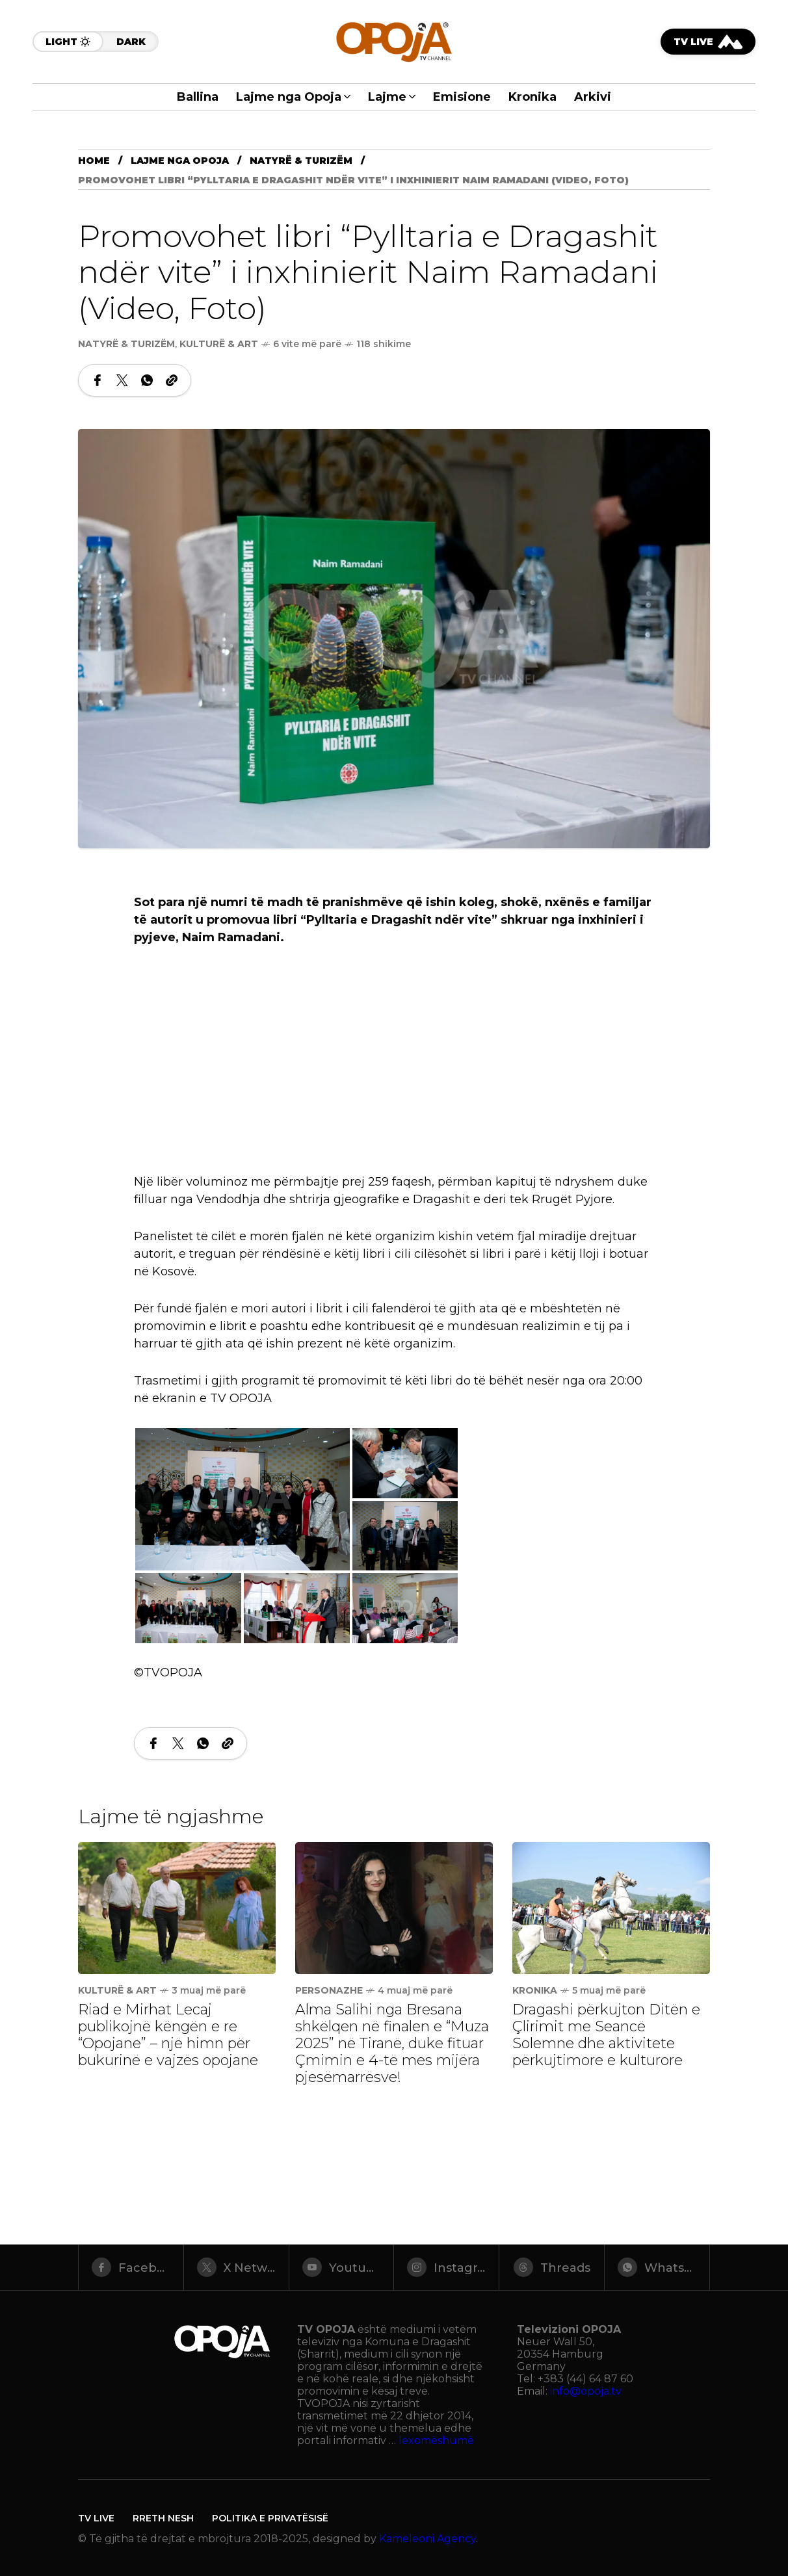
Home (94, 160)
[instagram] (446, 2267)
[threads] (551, 2267)
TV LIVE (96, 2518)
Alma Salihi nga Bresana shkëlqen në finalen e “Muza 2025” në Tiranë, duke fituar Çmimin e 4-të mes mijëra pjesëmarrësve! (392, 2043)
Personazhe (329, 1990)
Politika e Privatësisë (270, 2518)
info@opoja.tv (586, 2391)
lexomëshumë (436, 2440)
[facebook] (131, 2267)
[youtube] (341, 2267)
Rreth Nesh (163, 2518)
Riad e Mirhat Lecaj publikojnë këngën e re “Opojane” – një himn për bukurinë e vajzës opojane (168, 2035)
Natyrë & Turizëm (301, 160)
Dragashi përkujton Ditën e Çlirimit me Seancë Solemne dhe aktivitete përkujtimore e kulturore (606, 2035)
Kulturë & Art (218, 344)
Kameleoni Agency (427, 2538)
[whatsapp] (657, 2267)
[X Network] (236, 2267)
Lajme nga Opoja (180, 160)
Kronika (534, 1990)
